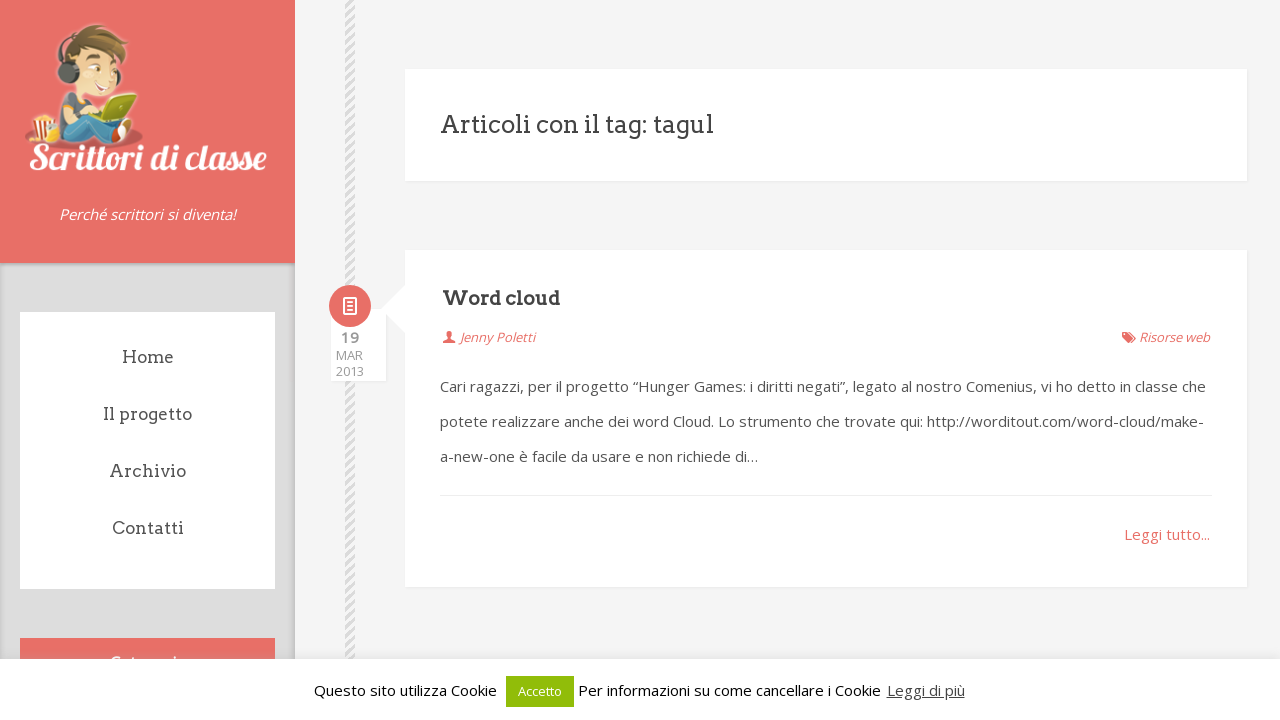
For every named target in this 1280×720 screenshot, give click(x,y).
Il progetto (147, 414)
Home (148, 357)
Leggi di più (926, 690)
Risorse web (1174, 297)
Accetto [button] (540, 691)
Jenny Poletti (497, 297)
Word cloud (501, 258)
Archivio (147, 471)
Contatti (148, 528)
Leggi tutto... (1167, 494)
